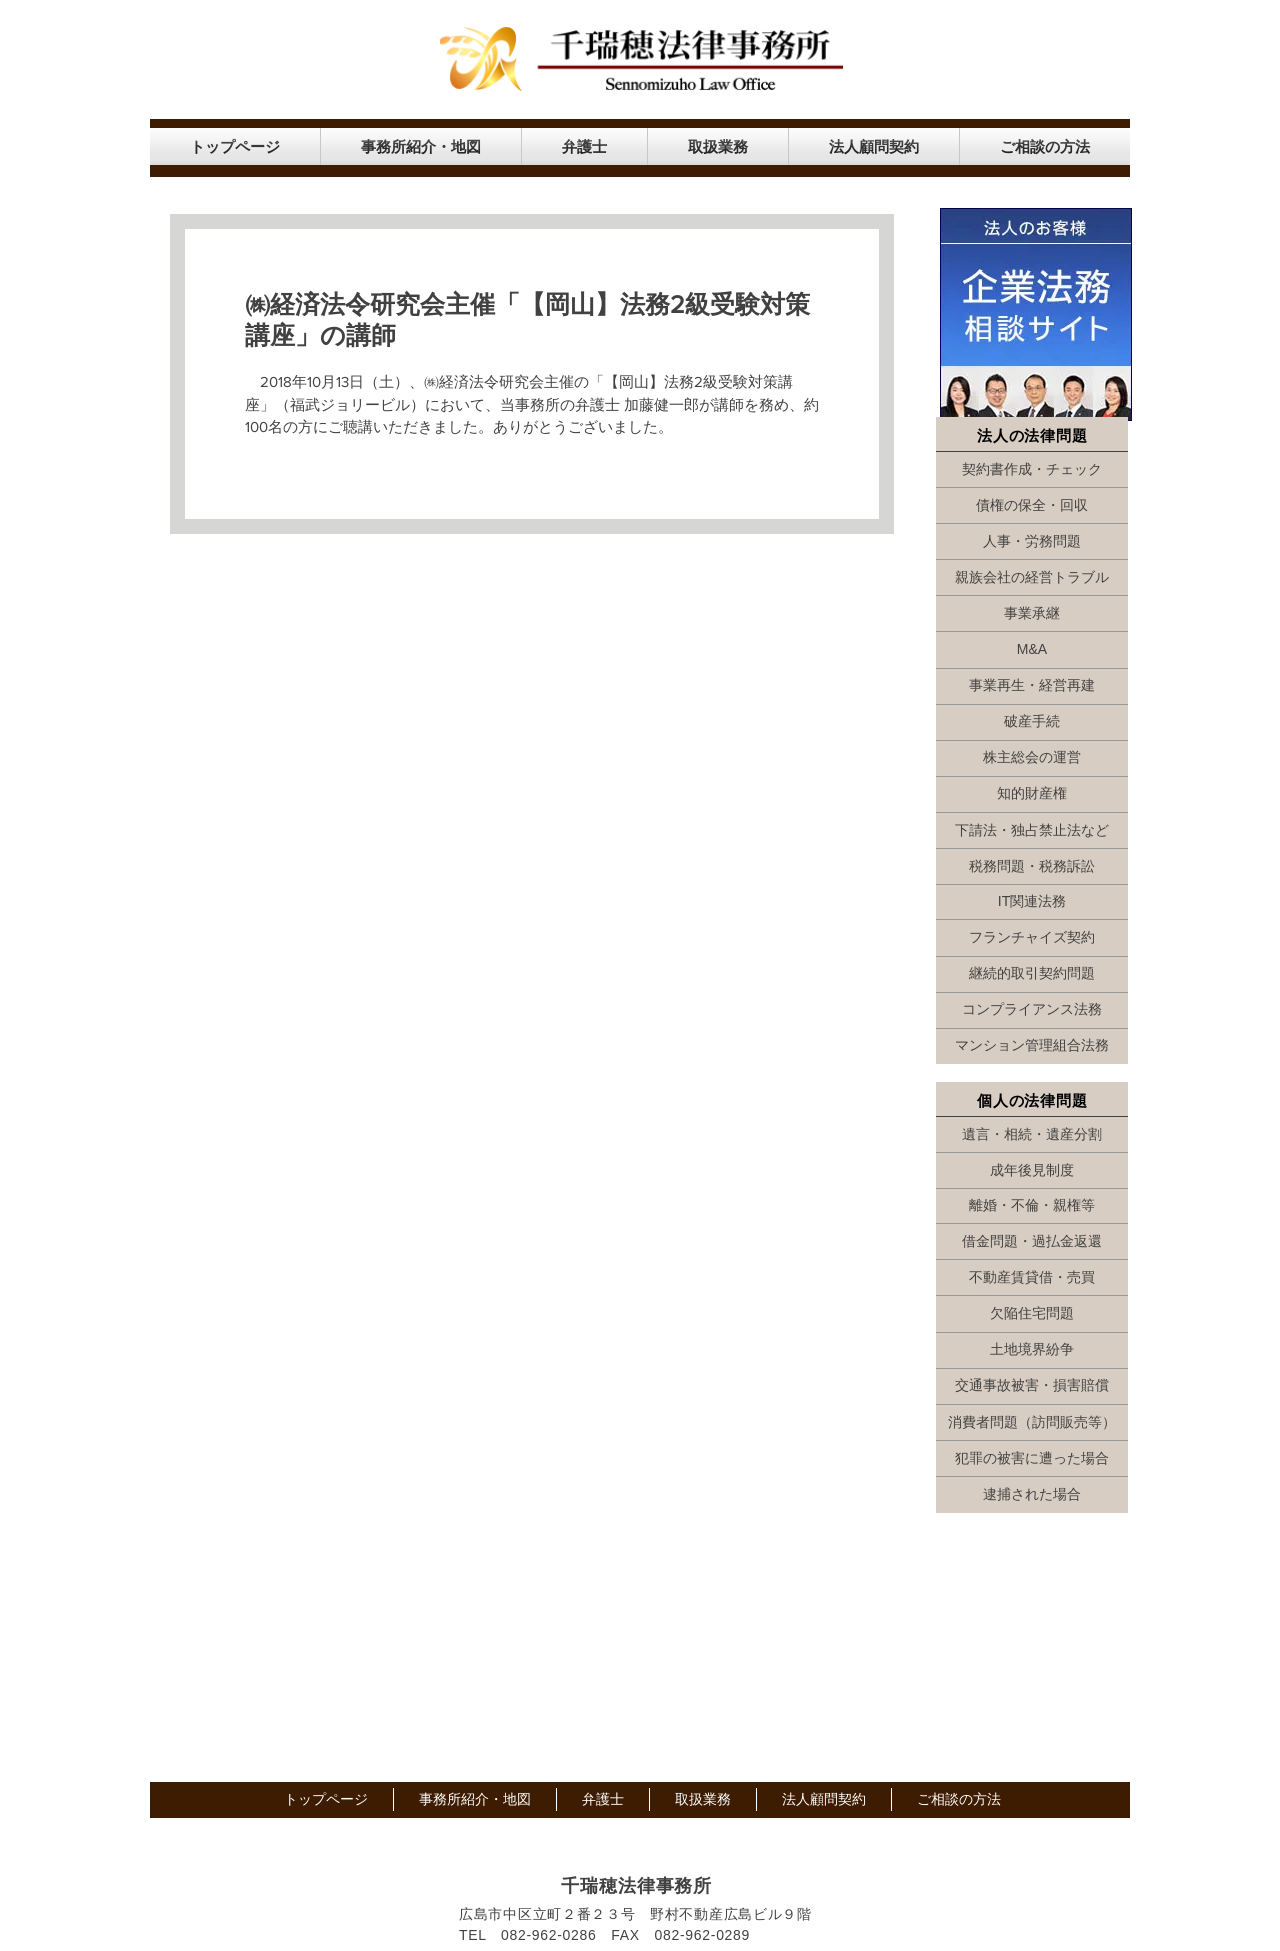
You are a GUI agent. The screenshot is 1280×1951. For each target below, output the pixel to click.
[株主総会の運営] (1032, 758)
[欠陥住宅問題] (1032, 1314)
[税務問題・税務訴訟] (1032, 867)
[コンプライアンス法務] (1032, 1010)
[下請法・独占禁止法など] (1032, 831)
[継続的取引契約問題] (1032, 974)
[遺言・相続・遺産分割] (1032, 1135)
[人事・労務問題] (1032, 542)
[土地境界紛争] (1032, 1350)
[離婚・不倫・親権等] (1032, 1206)
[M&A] (1032, 650)
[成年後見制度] (1032, 1171)
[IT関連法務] (1032, 902)
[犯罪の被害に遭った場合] (1032, 1459)
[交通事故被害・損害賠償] (1032, 1386)
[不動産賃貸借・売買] (1032, 1278)
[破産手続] (1032, 722)
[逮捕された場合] (1032, 1495)
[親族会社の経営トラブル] (1032, 578)
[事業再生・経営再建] (1032, 686)
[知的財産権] (1032, 794)
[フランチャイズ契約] (1032, 938)
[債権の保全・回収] (1032, 506)
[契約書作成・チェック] (1032, 470)
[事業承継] (1032, 614)
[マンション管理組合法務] (1032, 1046)
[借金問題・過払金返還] (1032, 1242)
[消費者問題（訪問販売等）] (1032, 1423)
